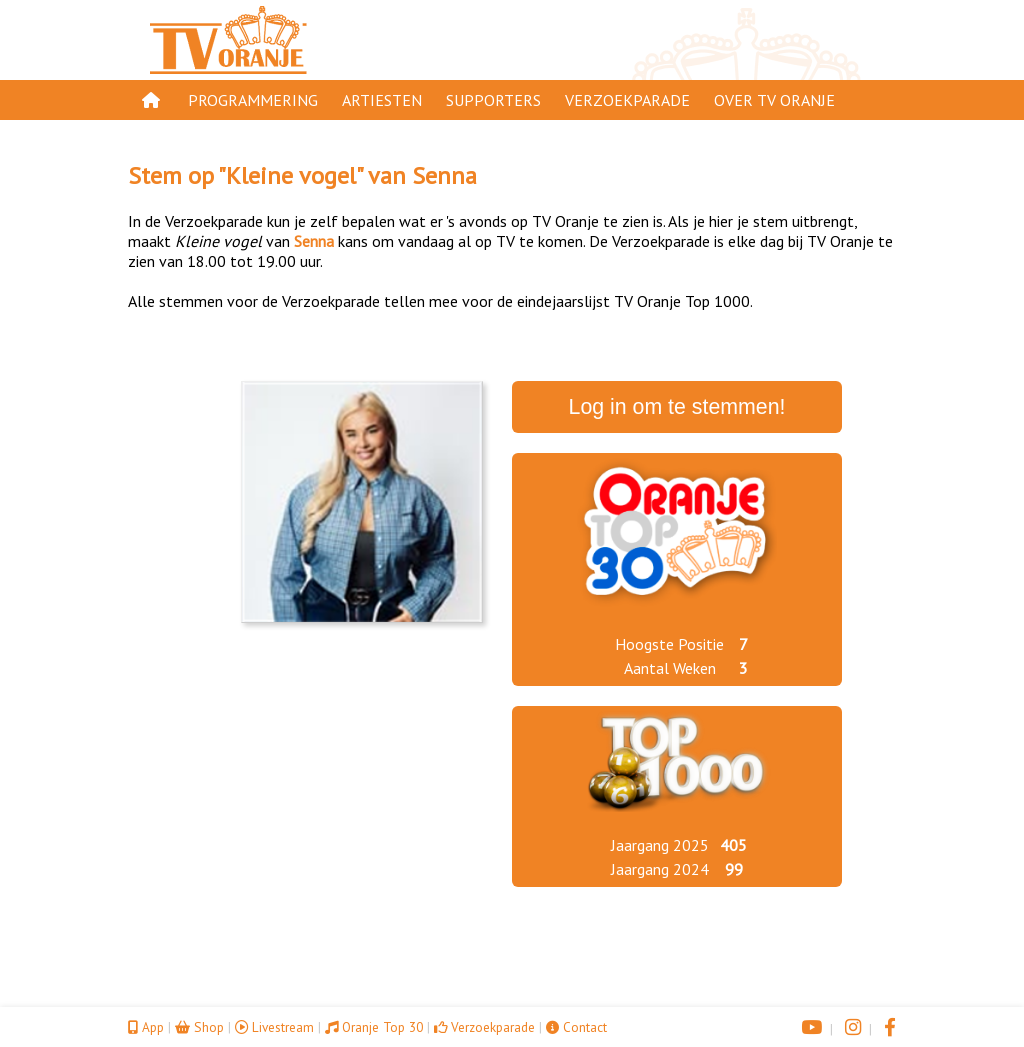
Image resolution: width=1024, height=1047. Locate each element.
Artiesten (382, 100)
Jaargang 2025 (660, 845)
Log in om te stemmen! (677, 407)
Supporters (493, 100)
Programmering (253, 100)
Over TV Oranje (774, 100)
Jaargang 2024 (660, 869)
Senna (444, 175)
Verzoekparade (627, 100)
